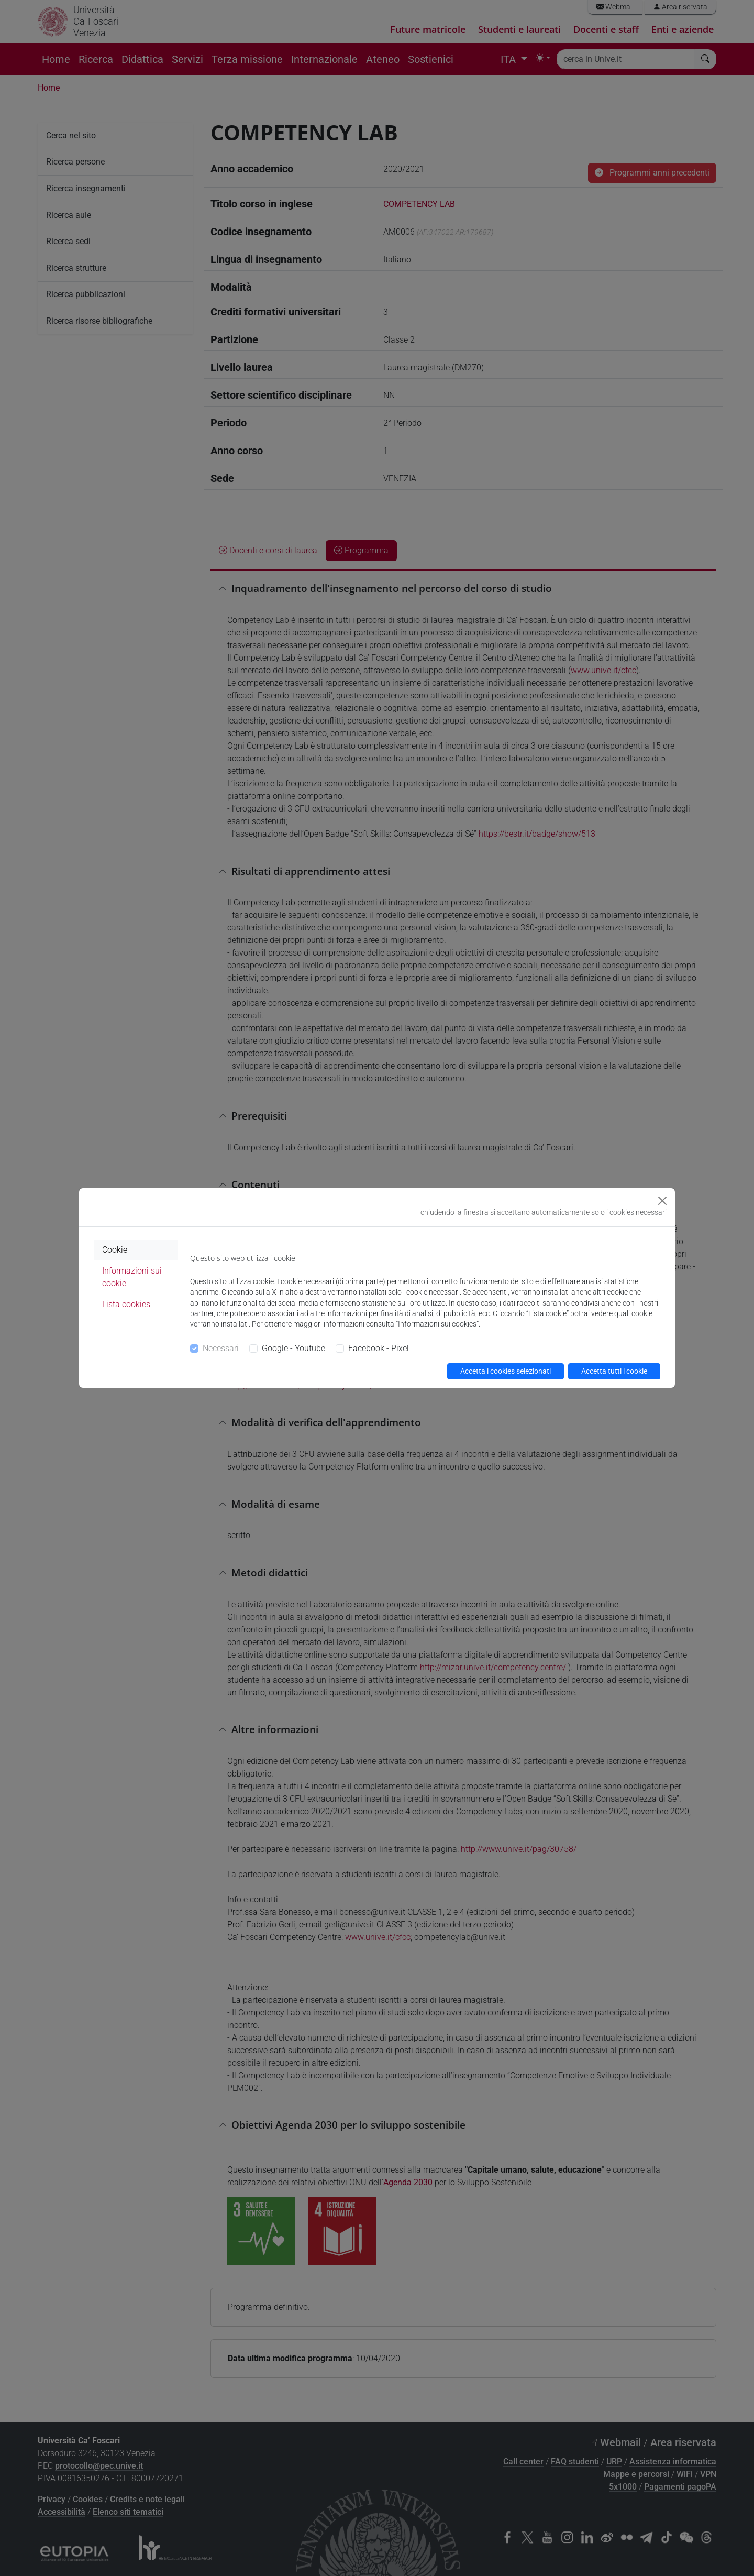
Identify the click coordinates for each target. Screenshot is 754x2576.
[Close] (662, 1200)
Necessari (221, 1348)
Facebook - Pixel (378, 1348)
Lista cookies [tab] (126, 1304)
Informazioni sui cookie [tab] (132, 1277)
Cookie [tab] (114, 1250)
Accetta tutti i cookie (614, 1371)
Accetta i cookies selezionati (505, 1371)
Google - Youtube (293, 1348)
